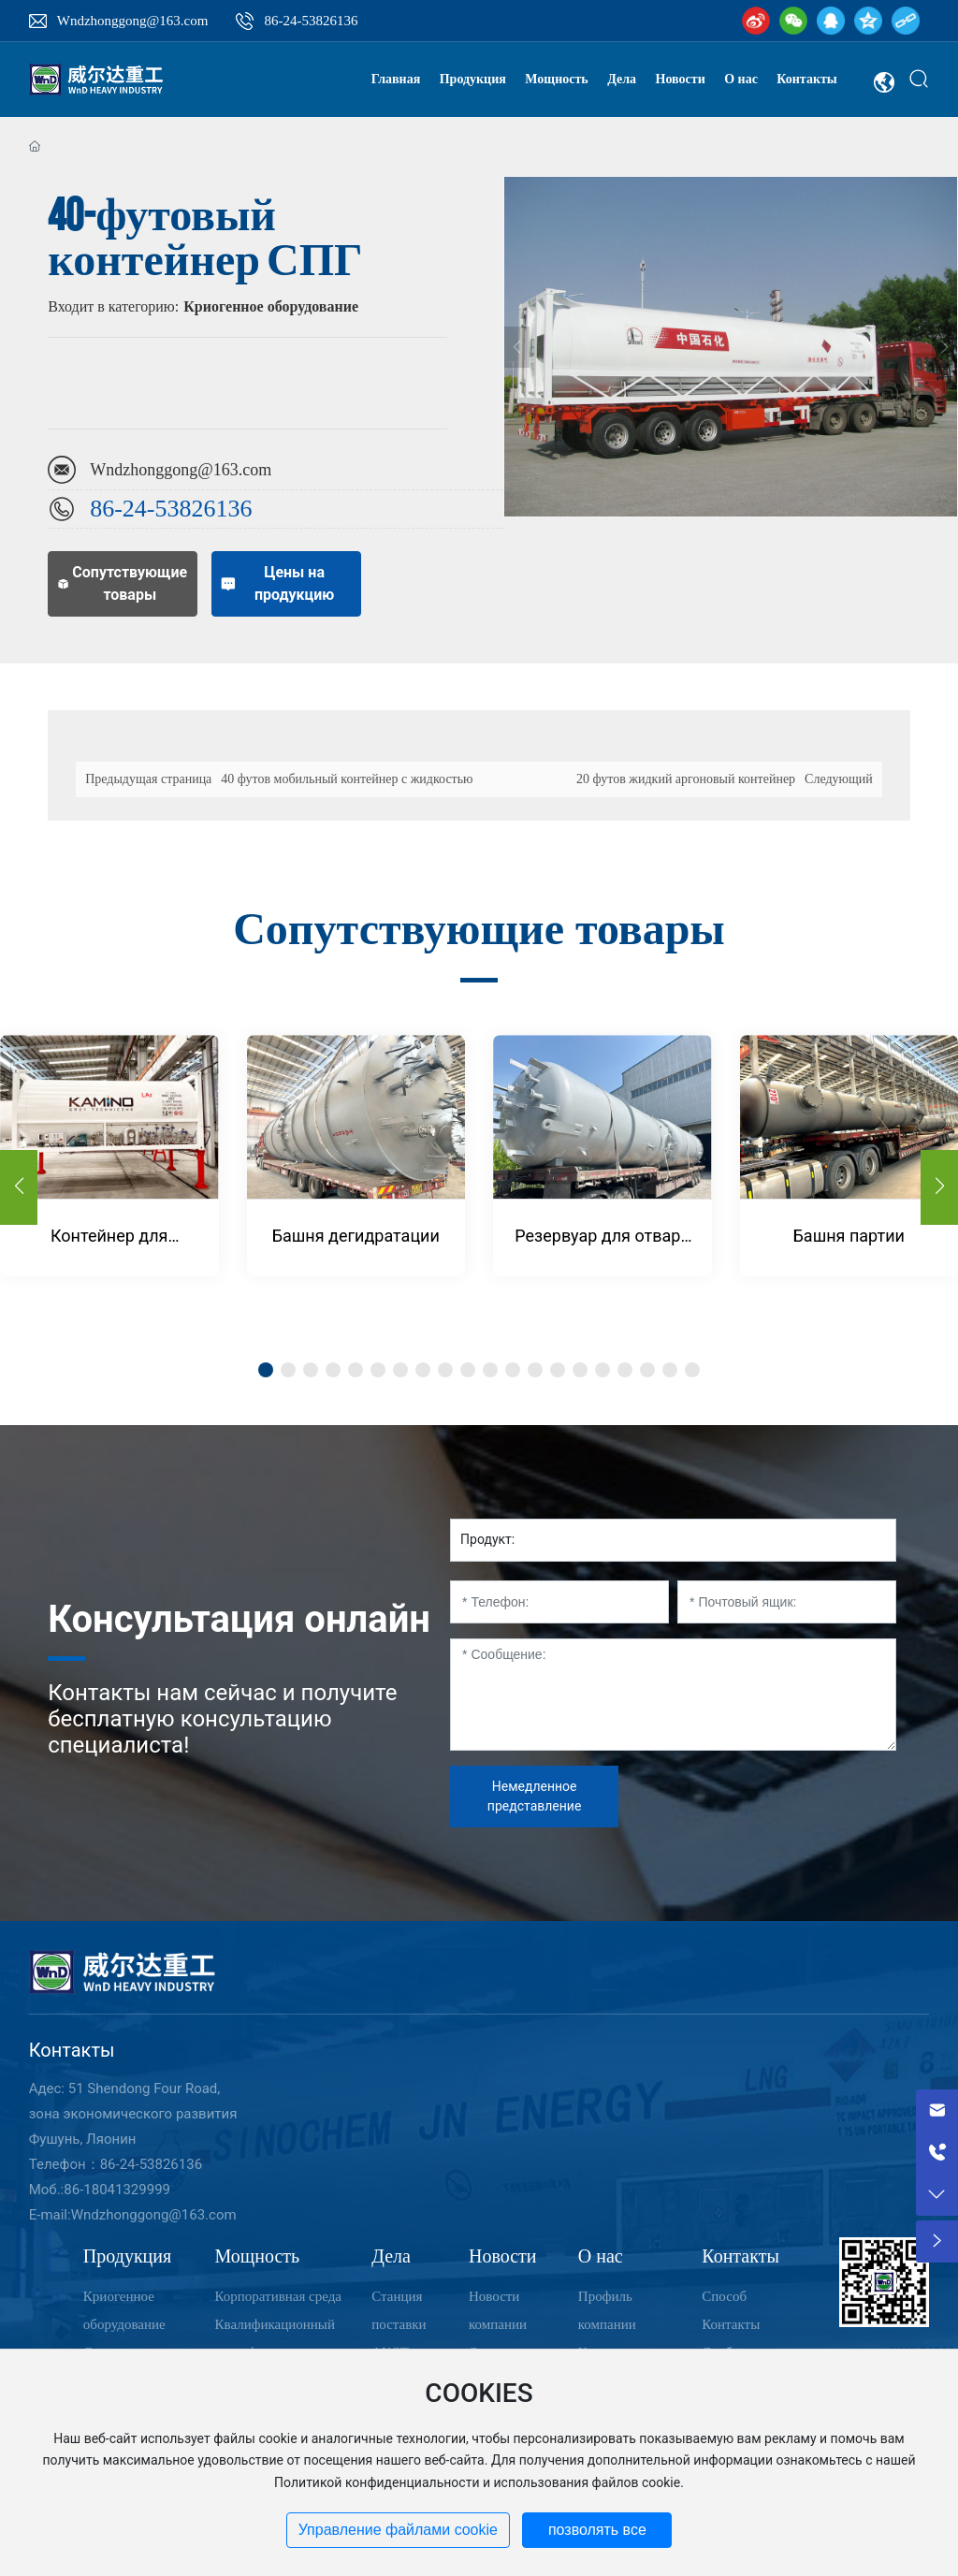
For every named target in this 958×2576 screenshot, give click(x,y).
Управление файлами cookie (398, 2530)
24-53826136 (188, 508)
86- (106, 508)
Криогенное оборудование (270, 306)
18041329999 (126, 2189)
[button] (939, 1187)
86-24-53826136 (310, 20)
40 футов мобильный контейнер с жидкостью (346, 779)
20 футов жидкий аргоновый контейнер (685, 779)
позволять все (597, 2530)
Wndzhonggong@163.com (133, 20)
